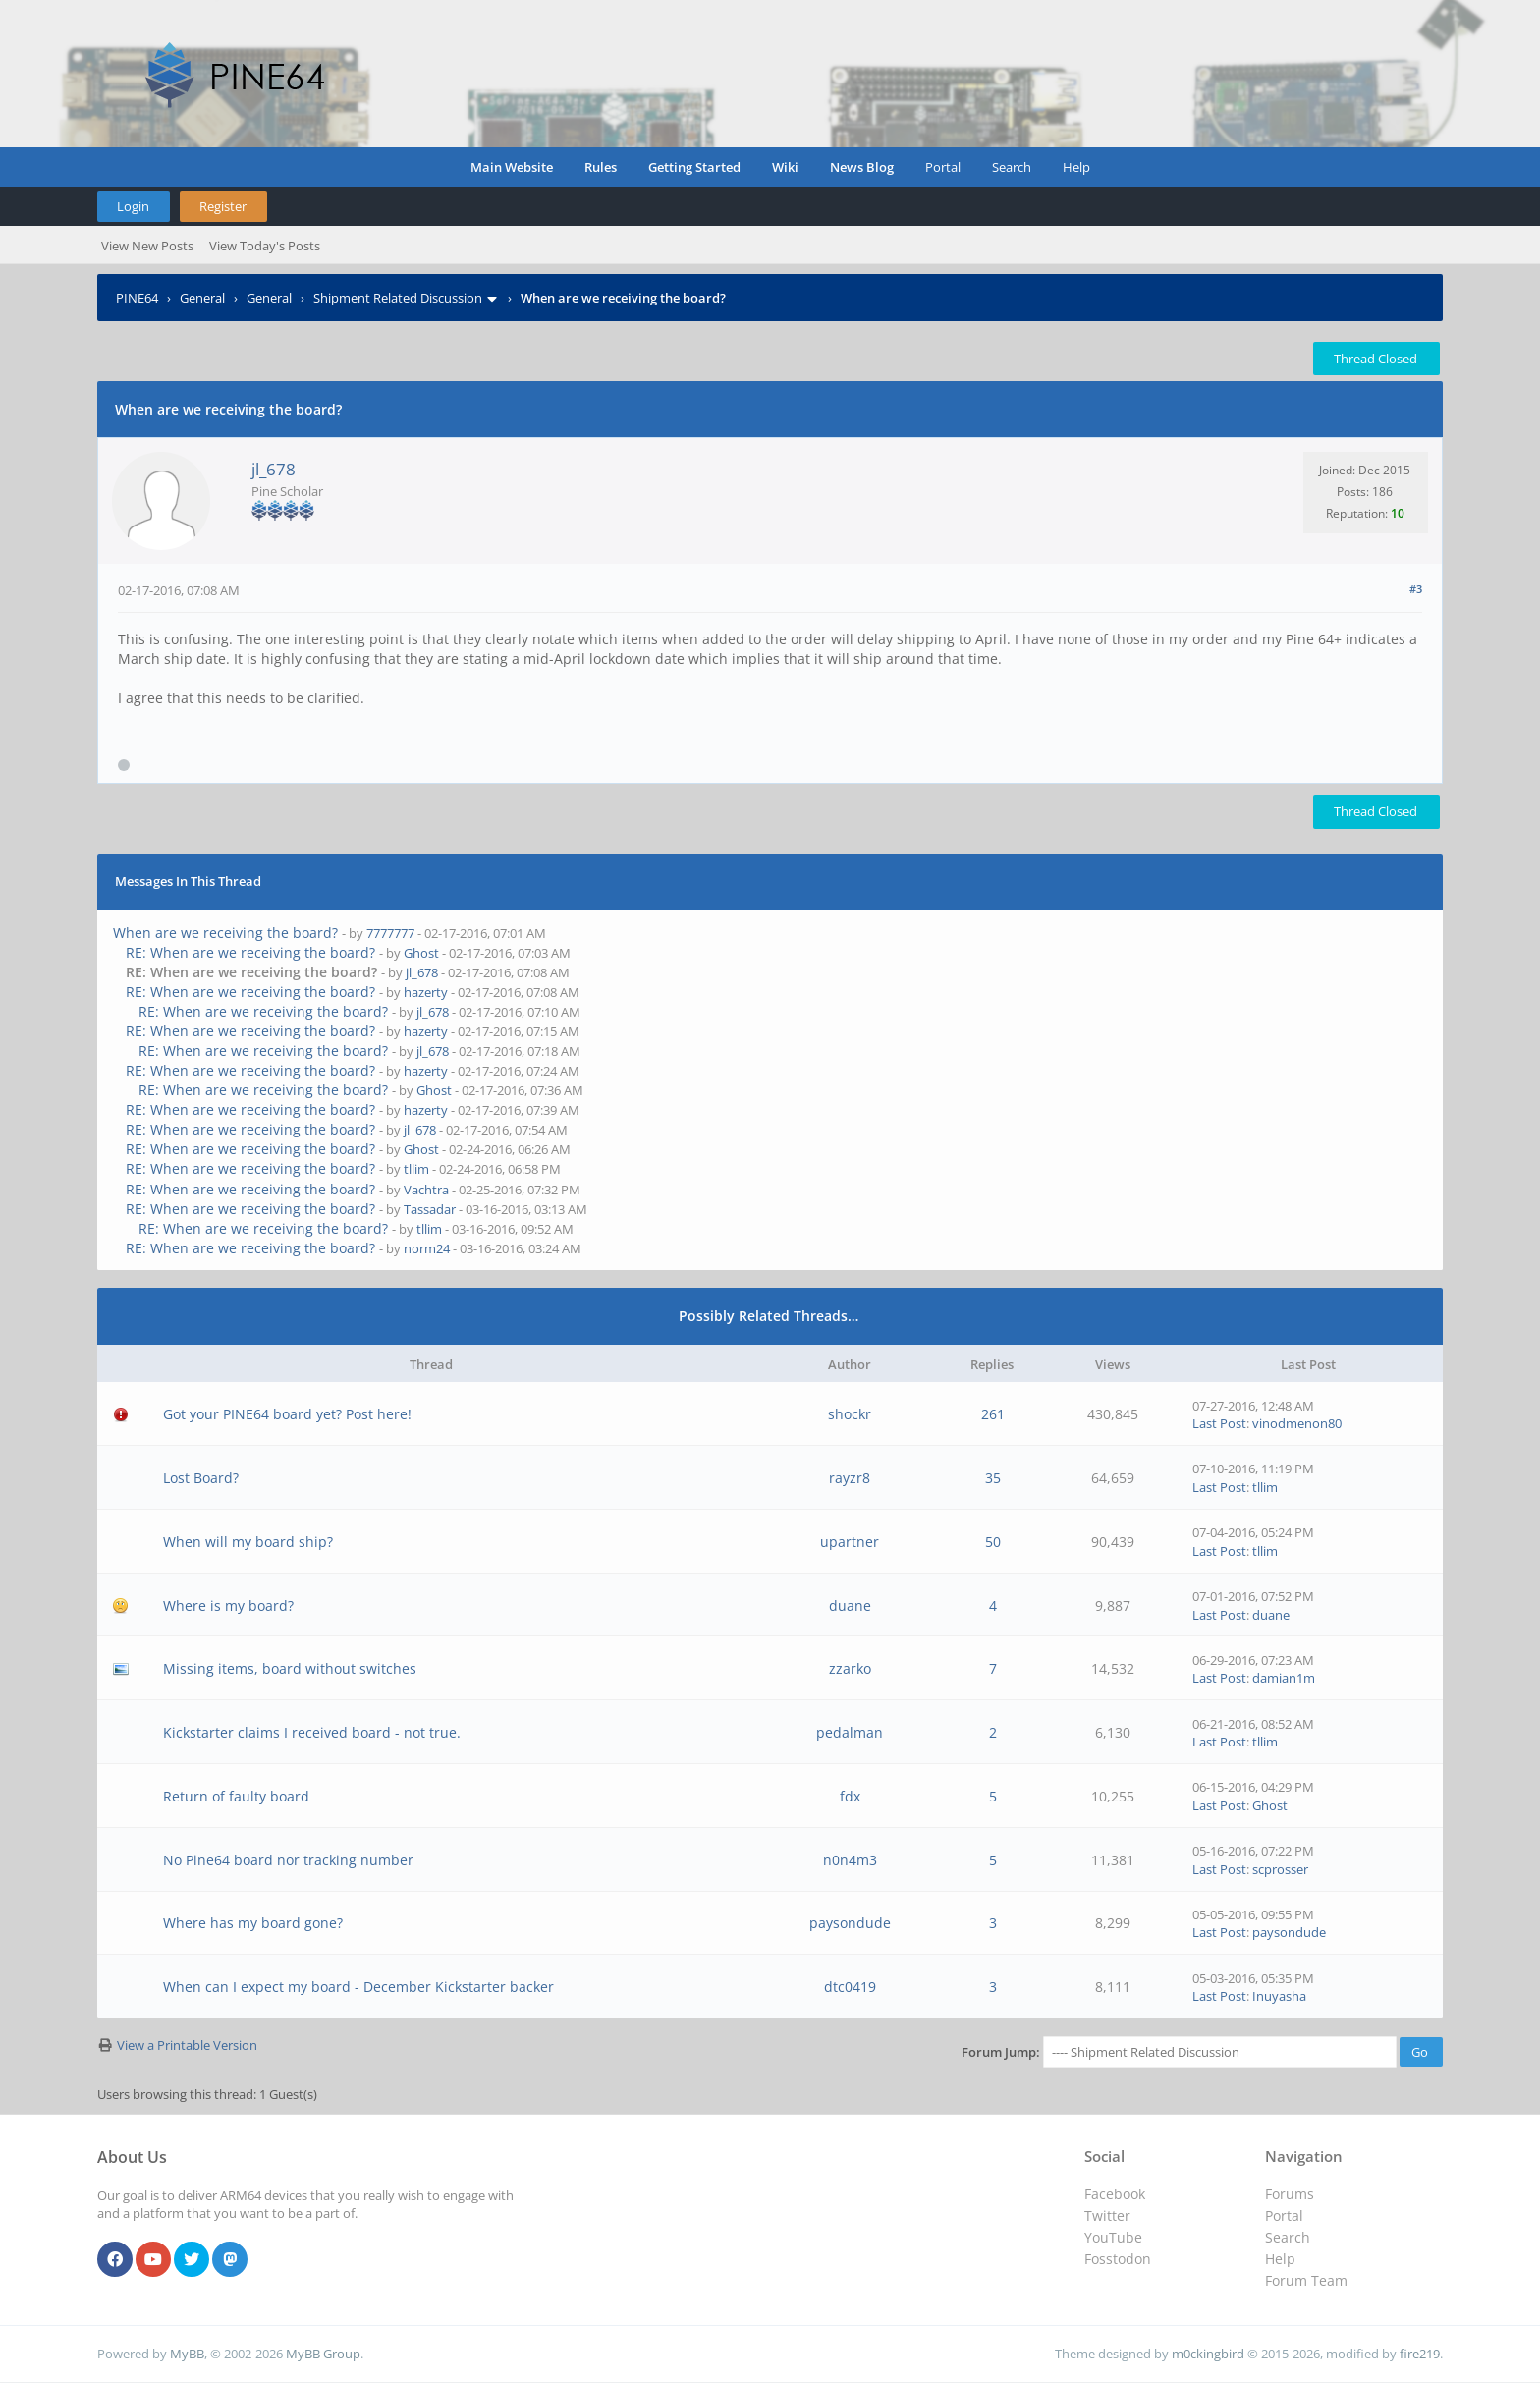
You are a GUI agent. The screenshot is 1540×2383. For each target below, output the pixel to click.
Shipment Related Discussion (397, 297)
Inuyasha (1279, 1996)
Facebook (1114, 2194)
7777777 (390, 933)
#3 (1415, 589)
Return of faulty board (236, 1796)
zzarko (850, 1668)
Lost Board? (201, 1478)
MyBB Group (323, 2353)
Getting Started (694, 167)
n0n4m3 (850, 1860)
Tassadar (430, 1209)
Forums (1289, 2194)
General (202, 297)
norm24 (427, 1248)
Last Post (1219, 1423)
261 (993, 1414)
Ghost (421, 953)
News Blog (862, 167)
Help (1076, 167)
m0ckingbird (1208, 2353)
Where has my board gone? (253, 1922)
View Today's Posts (264, 245)
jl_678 (273, 469)
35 (993, 1478)
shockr (849, 1414)
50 (993, 1541)
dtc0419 (850, 1986)
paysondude (850, 1922)
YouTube (1113, 2237)
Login (133, 206)
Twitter (1107, 2215)
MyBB (187, 2353)
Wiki (785, 167)
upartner (849, 1541)
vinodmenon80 (1297, 1423)
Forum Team (1306, 2280)
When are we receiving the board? (225, 932)
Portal (943, 167)
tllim (416, 1169)
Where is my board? (228, 1605)
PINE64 (137, 297)
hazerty (426, 992)
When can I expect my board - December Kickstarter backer (358, 1986)
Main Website (511, 167)
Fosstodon (1117, 2258)
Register (223, 206)
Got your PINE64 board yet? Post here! (287, 1414)
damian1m (1283, 1678)
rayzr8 (849, 1478)
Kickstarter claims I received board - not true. (312, 1732)
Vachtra (426, 1189)
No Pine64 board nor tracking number (288, 1860)
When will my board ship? (248, 1541)
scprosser (1280, 1869)
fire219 (1420, 2353)
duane (850, 1605)
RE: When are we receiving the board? (250, 952)
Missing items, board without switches (289, 1668)
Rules (600, 167)
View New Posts (147, 245)
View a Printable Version (187, 2045)
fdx (850, 1796)
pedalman (849, 1732)
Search (1011, 167)
